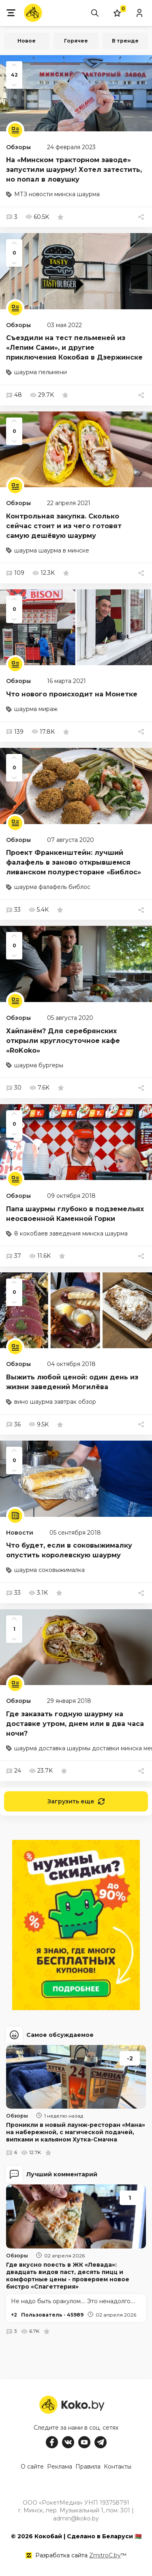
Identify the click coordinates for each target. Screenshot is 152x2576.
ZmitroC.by (105, 2555)
